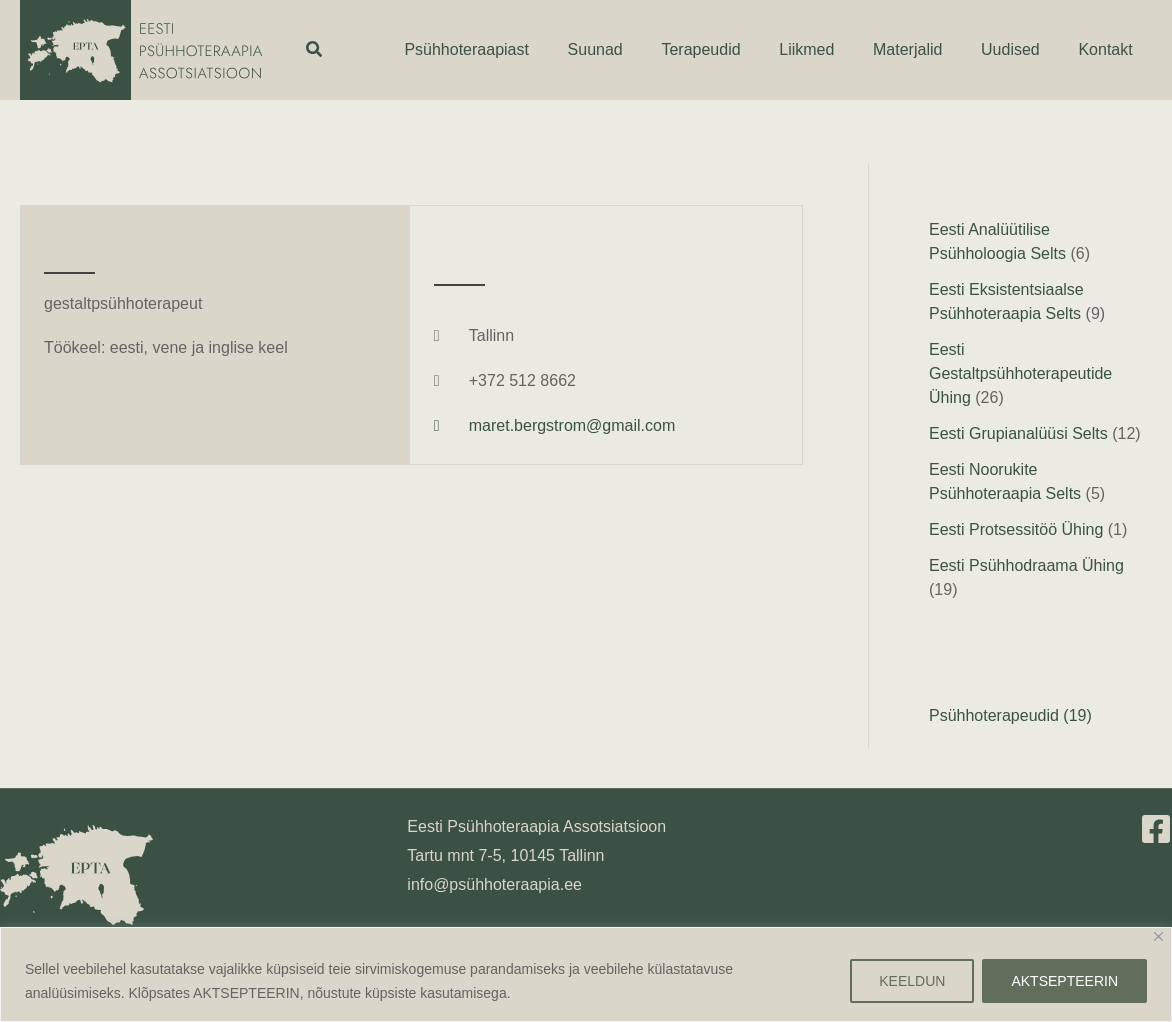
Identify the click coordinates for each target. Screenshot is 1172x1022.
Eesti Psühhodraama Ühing (1026, 565)
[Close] (1158, 936)
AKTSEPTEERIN (1064, 981)
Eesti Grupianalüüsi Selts (1018, 433)
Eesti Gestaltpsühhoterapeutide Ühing (1020, 373)
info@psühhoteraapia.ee (494, 884)
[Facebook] (1156, 829)
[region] (586, 974)
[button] (315, 50)
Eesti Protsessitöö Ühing (1016, 529)
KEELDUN (912, 981)
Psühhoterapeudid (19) (1010, 715)
